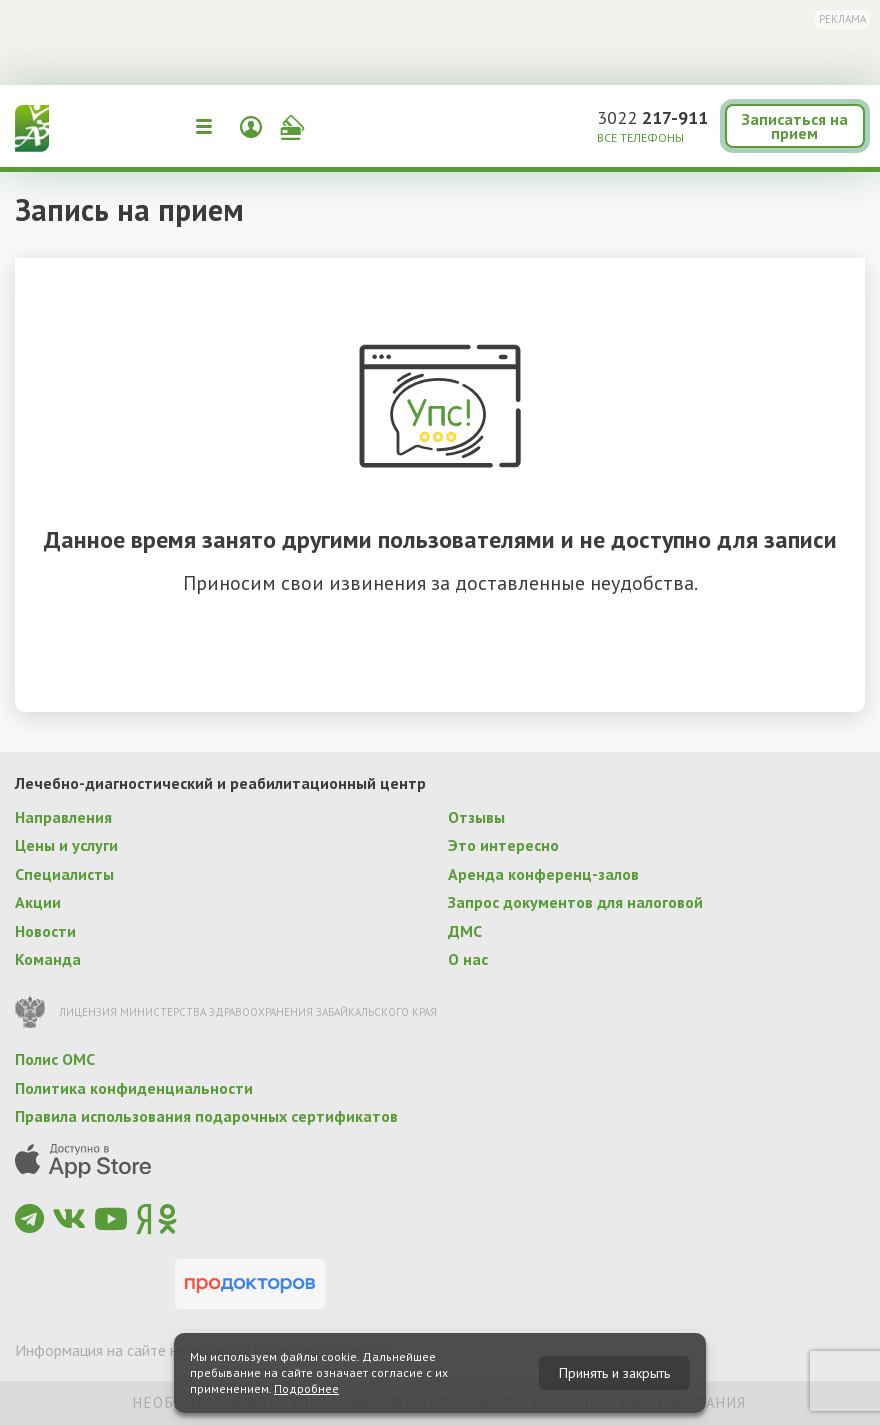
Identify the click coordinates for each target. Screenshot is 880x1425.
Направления (63, 817)
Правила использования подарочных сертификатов (206, 1116)
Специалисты (64, 874)
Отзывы (476, 817)
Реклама (842, 19)
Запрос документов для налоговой (575, 902)
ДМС (465, 931)
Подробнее (306, 1388)
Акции (38, 902)
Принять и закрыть (614, 1373)
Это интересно (503, 845)
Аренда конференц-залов (543, 874)
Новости (45, 931)
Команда (48, 959)
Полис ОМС (55, 1059)
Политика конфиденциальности (134, 1088)
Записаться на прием (795, 126)
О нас (468, 959)
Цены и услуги (66, 845)
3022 (652, 117)
